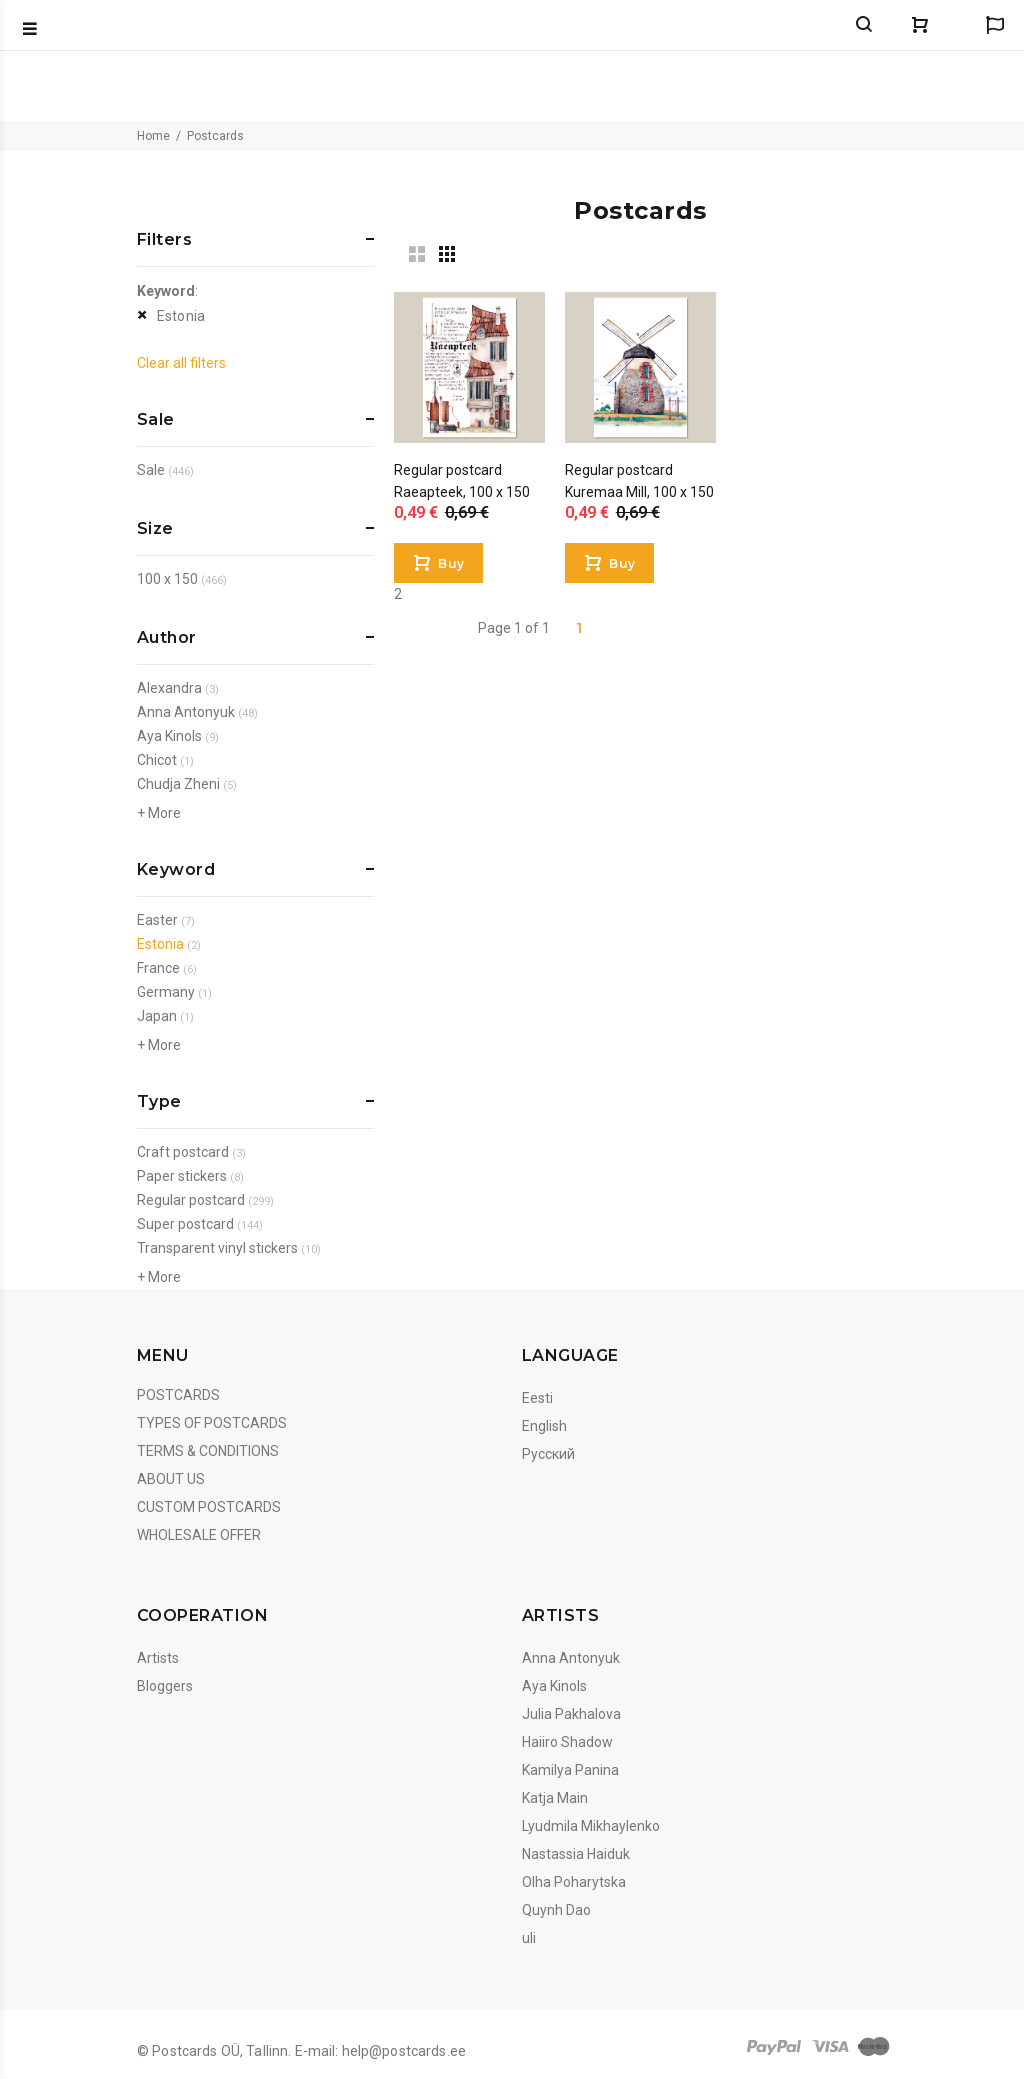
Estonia (181, 316)
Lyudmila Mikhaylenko (591, 1826)
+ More (159, 813)
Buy (451, 563)
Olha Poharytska (574, 1882)
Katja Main (555, 1798)
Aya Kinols (169, 736)
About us (171, 1479)
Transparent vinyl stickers (217, 1248)
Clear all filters (181, 363)
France (158, 968)
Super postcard (185, 1224)
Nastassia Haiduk (576, 1854)
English (544, 1426)
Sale (151, 470)
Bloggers (165, 1686)
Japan (157, 1016)
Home (153, 136)
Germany (166, 992)
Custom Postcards (209, 1507)
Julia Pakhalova (571, 1714)
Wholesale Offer (199, 1535)
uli (529, 1938)
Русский (548, 1454)
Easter (157, 920)
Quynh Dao (556, 1910)
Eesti (537, 1398)
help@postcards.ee (404, 2051)
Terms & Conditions (208, 1451)
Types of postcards (212, 1423)
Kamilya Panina (570, 1770)
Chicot (157, 760)
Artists (158, 1658)
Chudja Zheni (178, 784)
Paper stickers (182, 1176)
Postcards (178, 1395)
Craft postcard (183, 1152)
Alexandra (169, 688)
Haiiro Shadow (567, 1742)
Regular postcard (191, 1200)
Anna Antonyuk (186, 712)
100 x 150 (167, 579)
